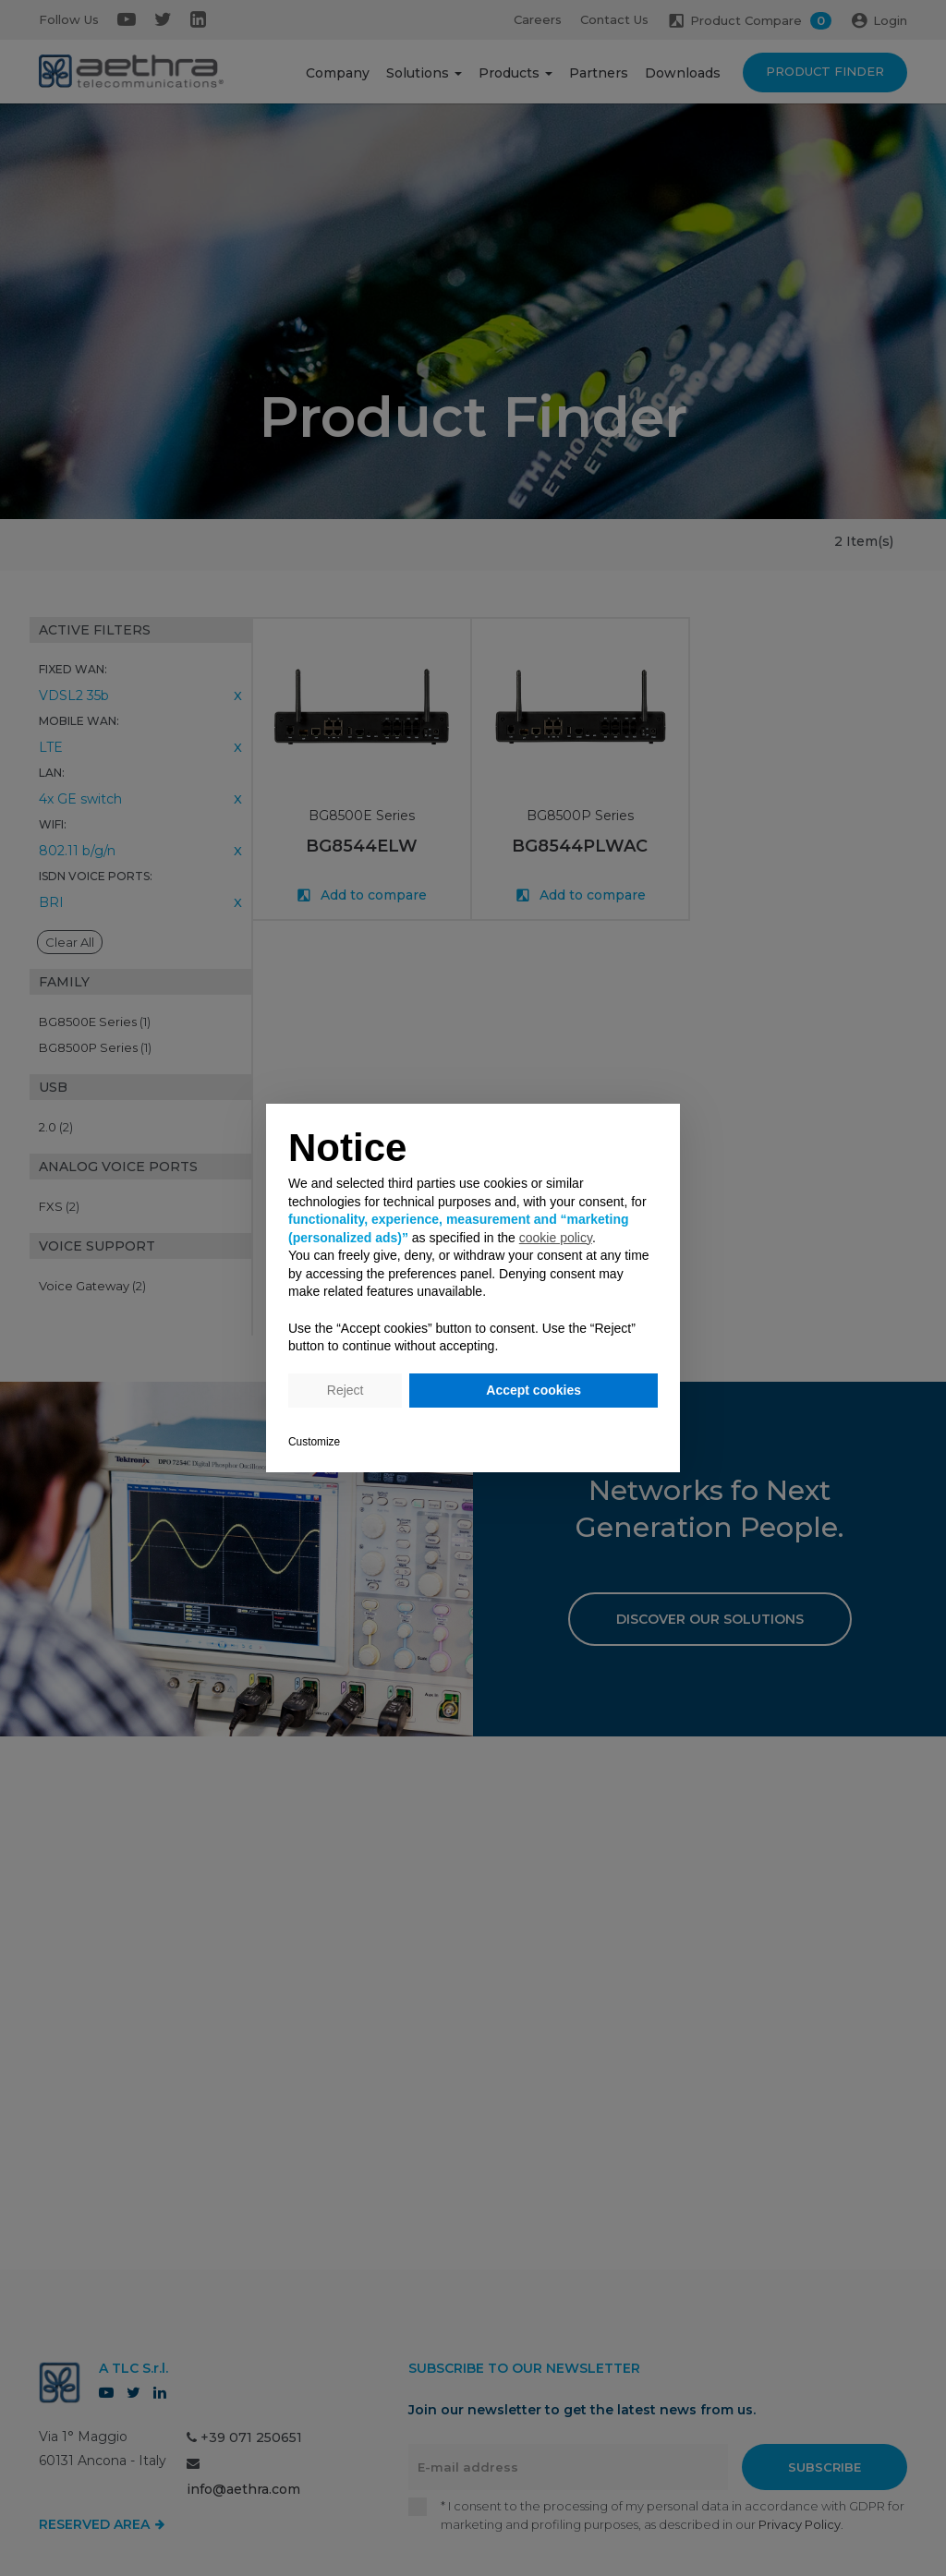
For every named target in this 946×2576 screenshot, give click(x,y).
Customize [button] (314, 1441)
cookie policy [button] (555, 1237)
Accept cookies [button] (533, 1390)
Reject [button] (345, 1390)
